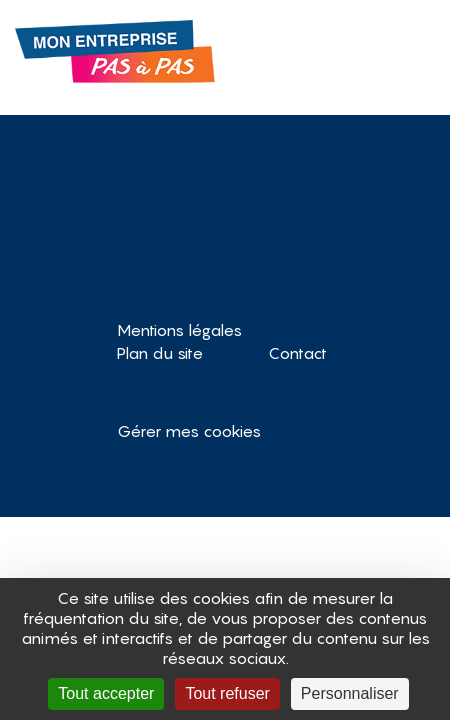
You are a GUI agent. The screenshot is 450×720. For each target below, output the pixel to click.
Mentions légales (179, 330)
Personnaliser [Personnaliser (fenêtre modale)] (350, 693)
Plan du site (160, 353)
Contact (297, 353)
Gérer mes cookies (189, 431)
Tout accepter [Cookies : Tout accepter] (106, 693)
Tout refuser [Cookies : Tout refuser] (227, 693)
